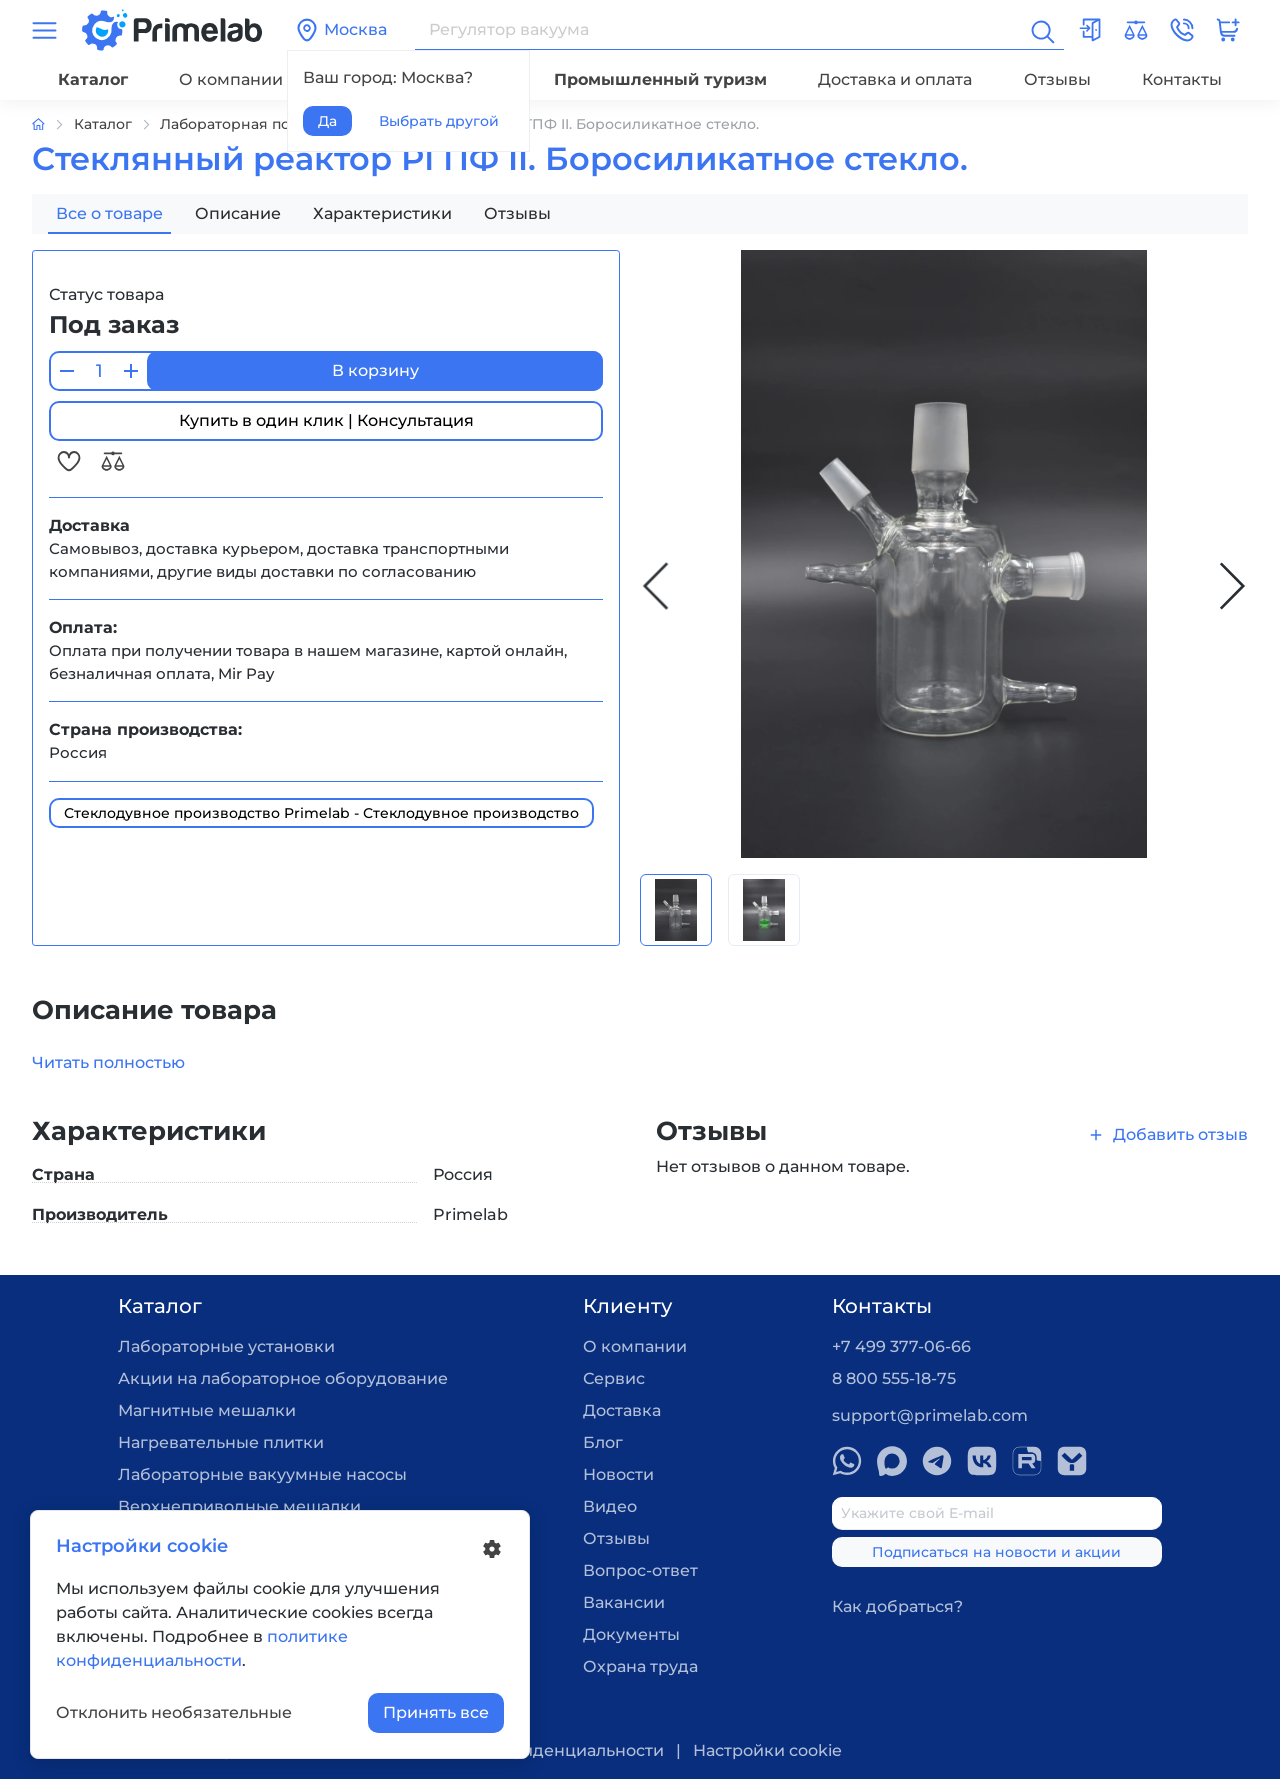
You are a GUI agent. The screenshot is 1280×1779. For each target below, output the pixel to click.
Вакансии (624, 1602)
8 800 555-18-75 (894, 1378)
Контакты (1182, 79)
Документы (631, 1634)
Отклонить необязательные (174, 1712)
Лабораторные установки (226, 1346)
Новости (618, 1474)
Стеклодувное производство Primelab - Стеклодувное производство (321, 813)
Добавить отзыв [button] (1167, 1134)
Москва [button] (341, 30)
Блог (603, 1442)
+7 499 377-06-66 (901, 1346)
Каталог (93, 79)
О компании (231, 79)
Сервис (614, 1378)
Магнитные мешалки (207, 1410)
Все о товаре (109, 213)
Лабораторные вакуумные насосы (262, 1474)
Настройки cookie (767, 1750)
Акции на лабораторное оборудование (283, 1378)
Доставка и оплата (895, 79)
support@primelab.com (930, 1415)
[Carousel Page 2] (764, 910)
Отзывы (1057, 79)
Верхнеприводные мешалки (239, 1506)
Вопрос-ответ (640, 1570)
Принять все (436, 1712)
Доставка (622, 1410)
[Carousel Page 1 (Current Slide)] (676, 910)
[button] (1182, 30)
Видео (610, 1506)
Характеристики (382, 213)
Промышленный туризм (660, 79)
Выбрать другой (439, 121)
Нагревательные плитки (221, 1442)
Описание (238, 213)
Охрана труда (640, 1666)
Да (327, 121)
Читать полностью (108, 1062)
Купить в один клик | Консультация (326, 420)
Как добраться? (897, 1606)
